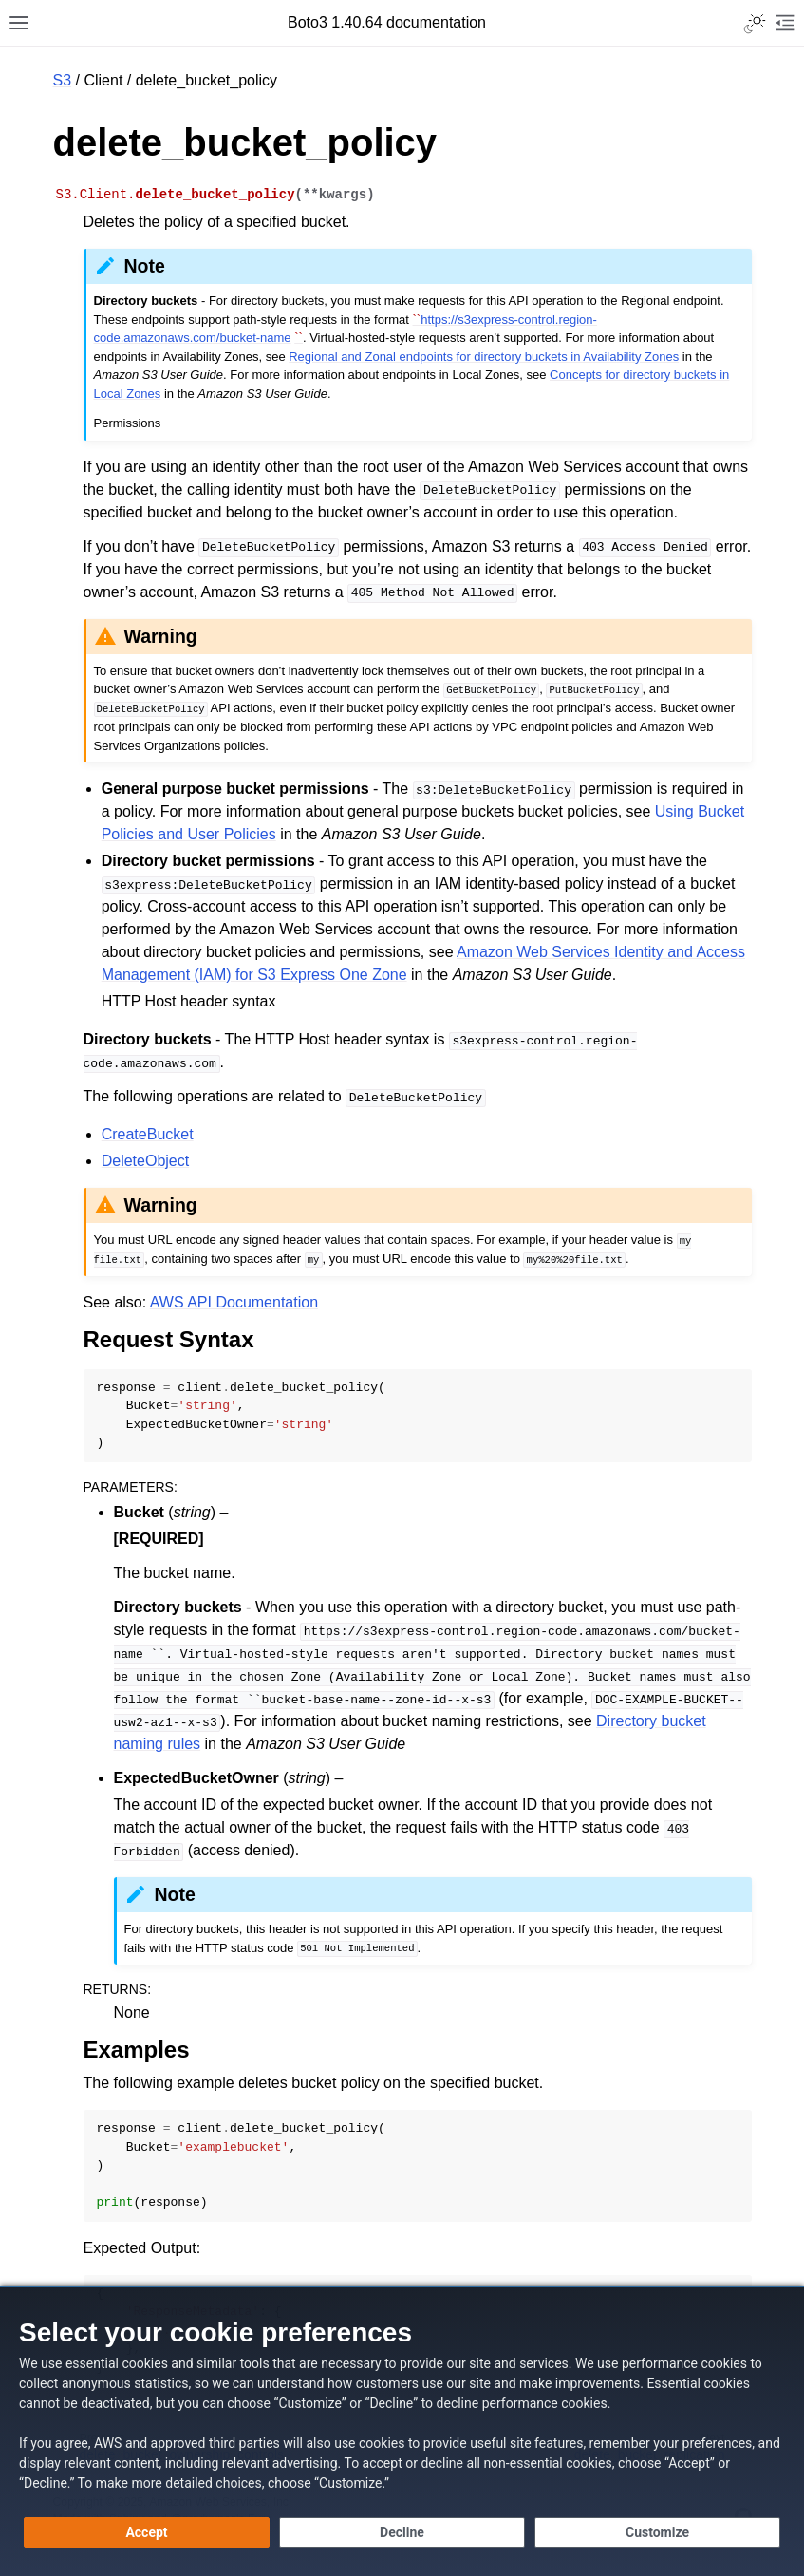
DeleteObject (146, 1161)
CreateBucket (148, 1134)
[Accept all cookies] (147, 2532)
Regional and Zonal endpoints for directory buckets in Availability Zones (484, 356)
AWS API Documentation (234, 1302)
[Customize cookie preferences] (657, 2532)
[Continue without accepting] (402, 2532)
